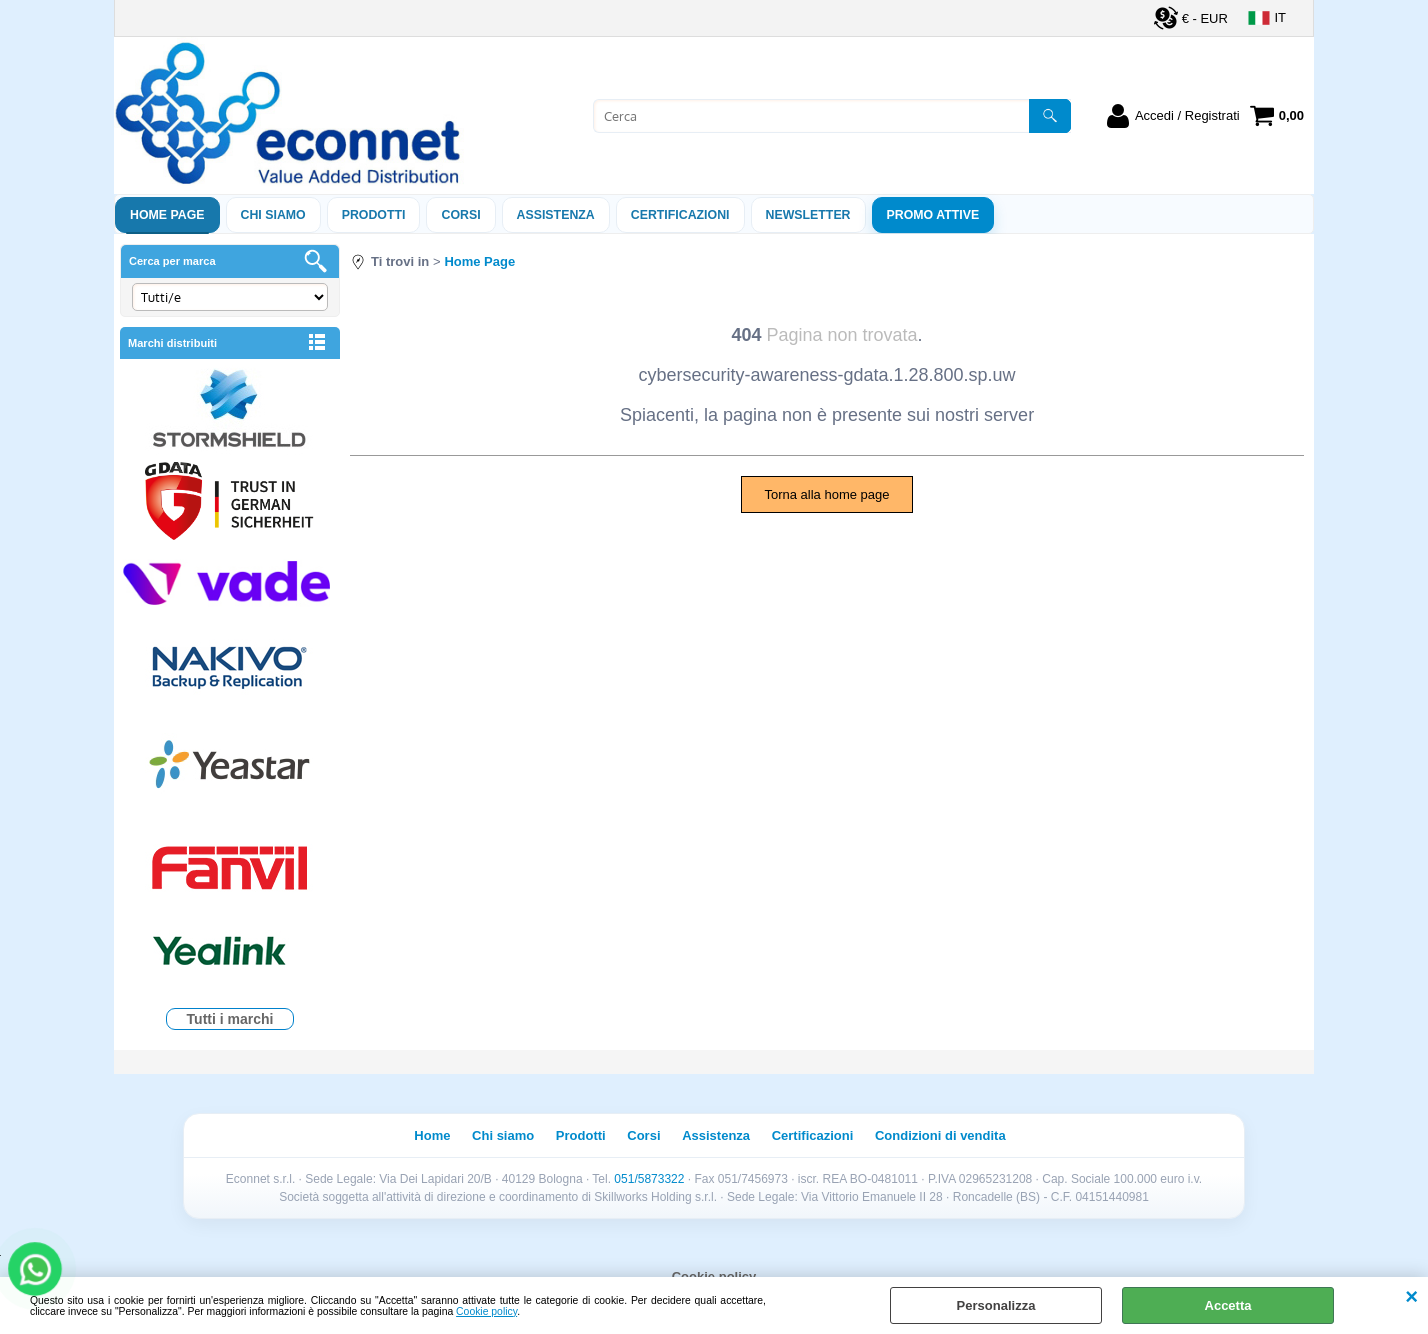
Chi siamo (273, 215)
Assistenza (716, 1135)
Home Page (167, 215)
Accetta (1228, 1305)
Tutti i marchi (230, 1019)
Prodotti (374, 215)
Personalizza (996, 1305)
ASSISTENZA (556, 215)
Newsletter (808, 215)
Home (432, 1135)
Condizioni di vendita (940, 1135)
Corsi (460, 215)
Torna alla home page (826, 494)
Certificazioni (680, 215)
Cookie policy (486, 1311)
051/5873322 (649, 1179)
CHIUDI (1411, 1297)
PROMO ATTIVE (933, 215)
